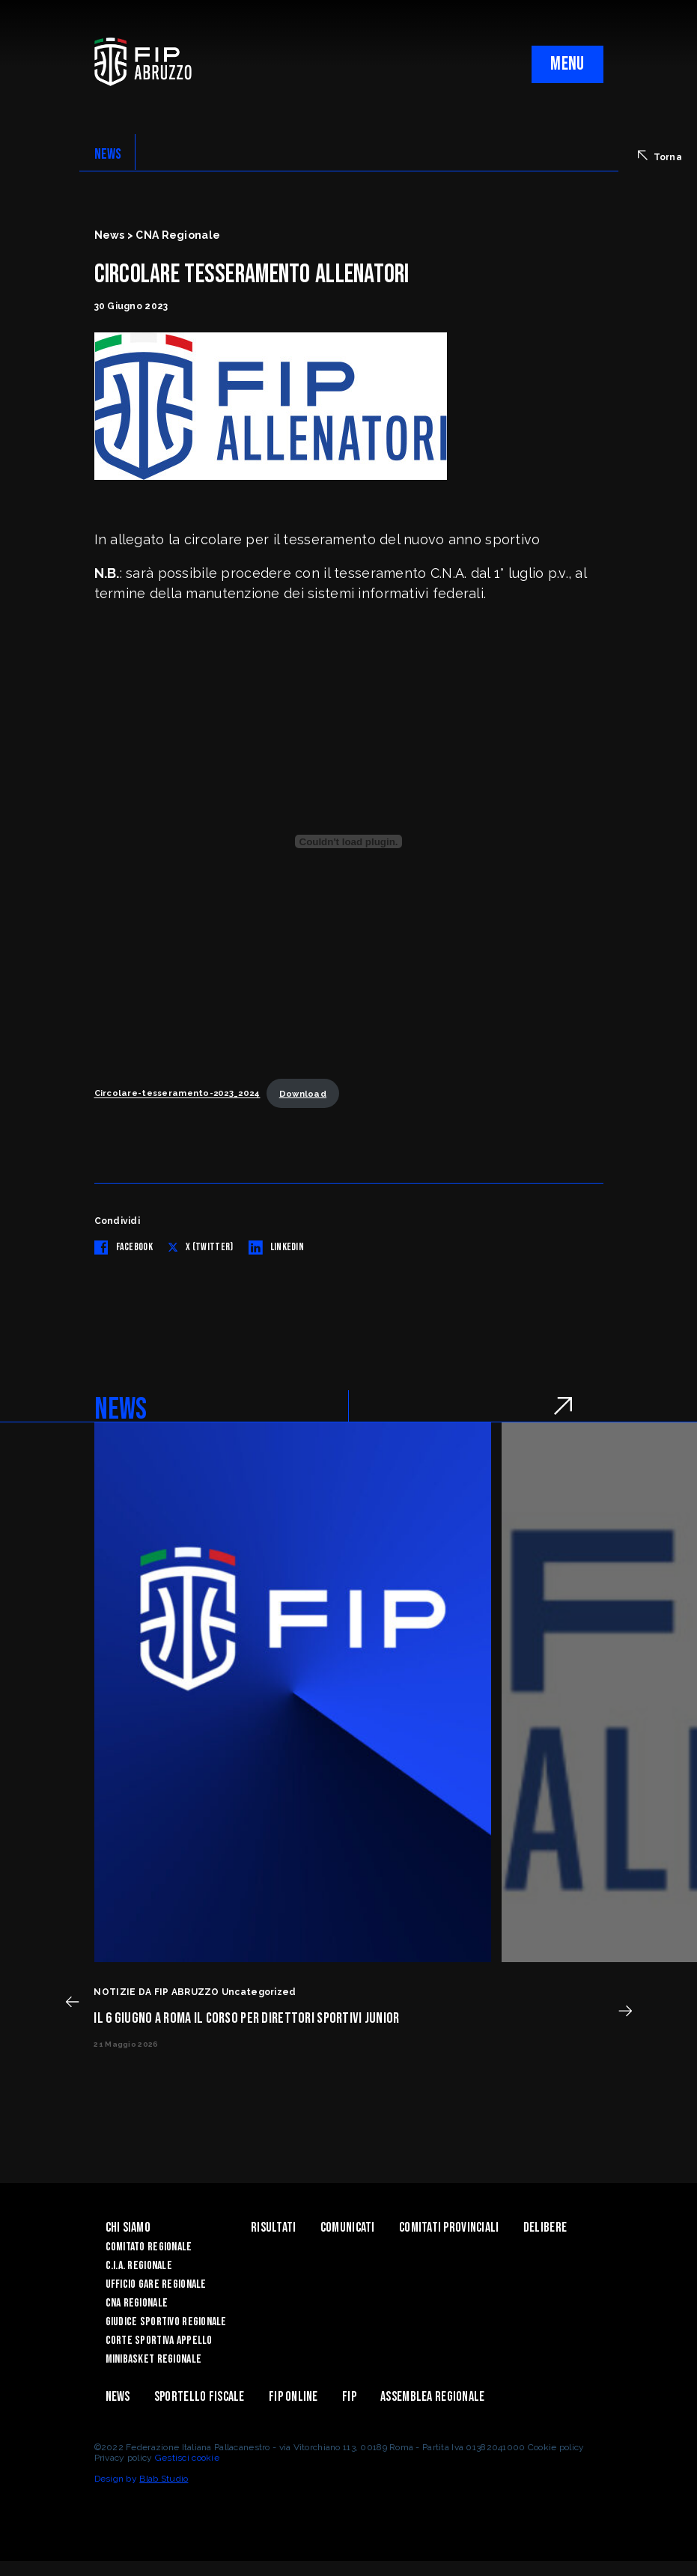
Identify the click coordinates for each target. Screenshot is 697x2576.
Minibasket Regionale (154, 2359)
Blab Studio (163, 2478)
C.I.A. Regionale (139, 2266)
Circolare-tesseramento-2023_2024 (177, 1093)
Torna (660, 156)
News (118, 2397)
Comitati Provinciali (449, 2227)
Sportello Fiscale (199, 2397)
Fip (349, 2397)
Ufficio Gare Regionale (156, 2284)
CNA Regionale (137, 2303)
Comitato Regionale (149, 2247)
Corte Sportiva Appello (159, 2340)
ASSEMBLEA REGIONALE (432, 2397)
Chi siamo (128, 2227)
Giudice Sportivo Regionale (166, 2322)
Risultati (273, 2227)
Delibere (545, 2227)
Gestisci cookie (187, 2457)
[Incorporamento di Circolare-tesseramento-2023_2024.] (348, 841)
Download (302, 1093)
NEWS (108, 154)
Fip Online (293, 2397)
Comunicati (347, 2227)
